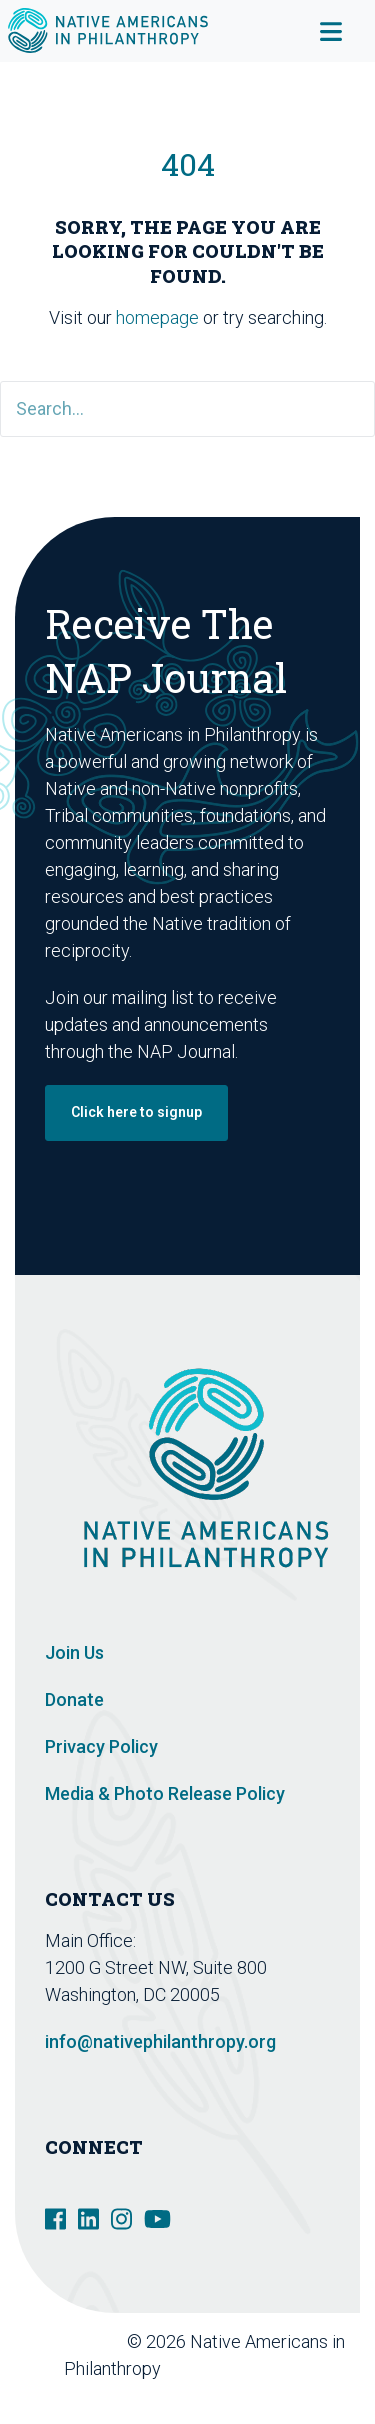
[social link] (55, 2216)
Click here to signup (136, 1112)
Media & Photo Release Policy (165, 1793)
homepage (157, 317)
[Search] (187, 409)
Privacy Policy (101, 1746)
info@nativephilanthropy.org (160, 2041)
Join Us (74, 1652)
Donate (74, 1699)
